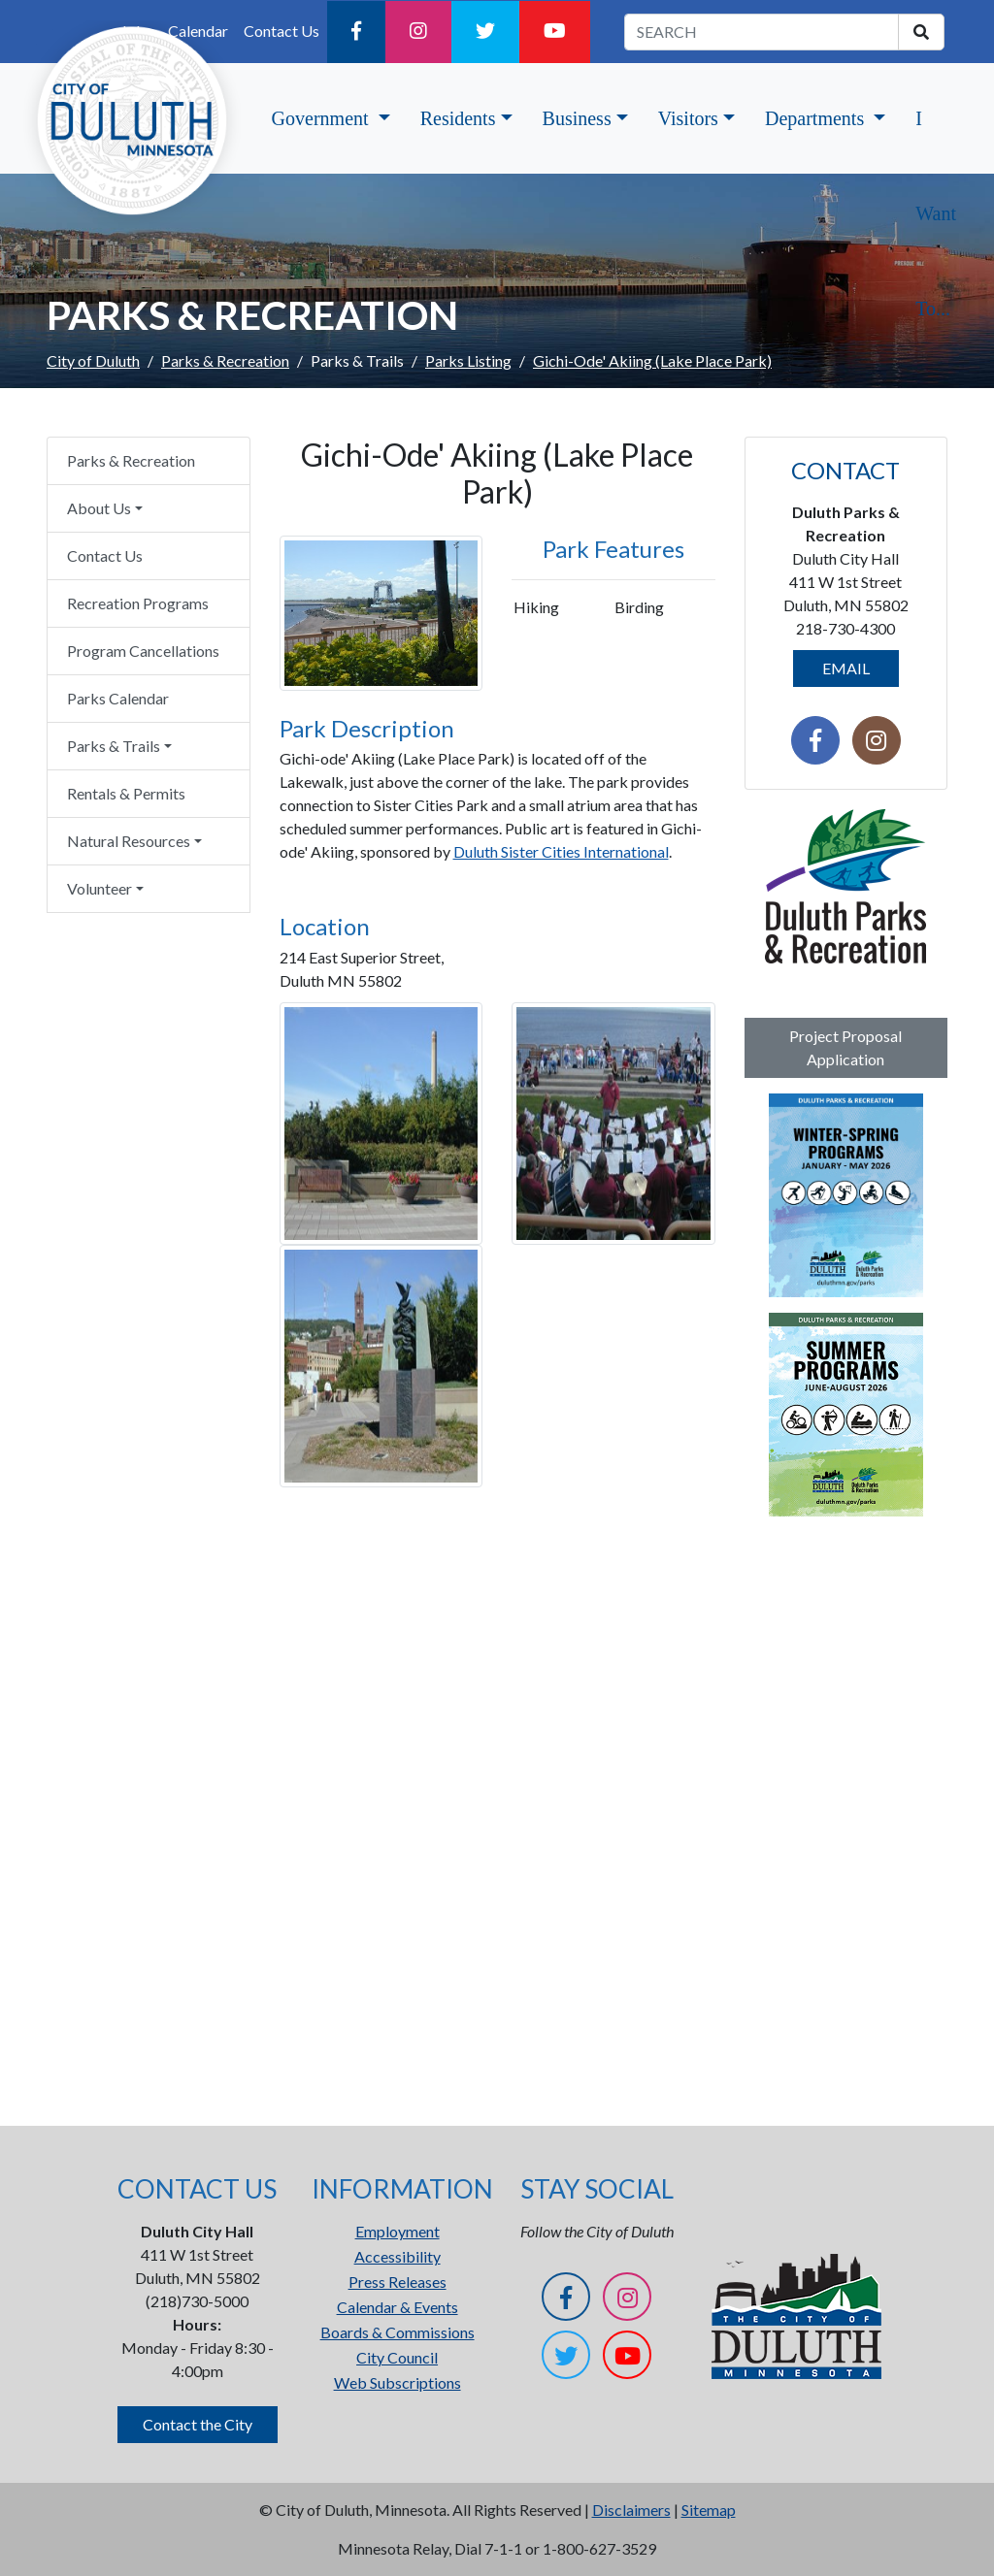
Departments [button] (817, 118)
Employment (397, 2231)
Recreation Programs (138, 603)
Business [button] (577, 118)
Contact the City (197, 2424)
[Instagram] (418, 32)
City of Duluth (93, 360)
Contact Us (281, 30)
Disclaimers (631, 2509)
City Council (397, 2357)
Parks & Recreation (225, 360)
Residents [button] (458, 118)
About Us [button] (99, 508)
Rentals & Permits (126, 793)
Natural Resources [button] (128, 840)
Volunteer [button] (99, 888)
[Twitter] (485, 32)
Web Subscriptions (397, 2382)
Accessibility (397, 2256)
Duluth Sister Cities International (561, 851)
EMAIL (846, 668)
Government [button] (323, 118)
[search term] (761, 32)
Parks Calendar (118, 698)
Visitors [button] (688, 118)
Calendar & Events (397, 2307)
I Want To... (935, 213)
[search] (921, 32)
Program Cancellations (143, 650)
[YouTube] (554, 32)
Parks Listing (468, 360)
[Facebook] (356, 32)
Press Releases (397, 2281)
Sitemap (708, 2509)
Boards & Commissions (397, 2332)
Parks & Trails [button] (113, 745)
